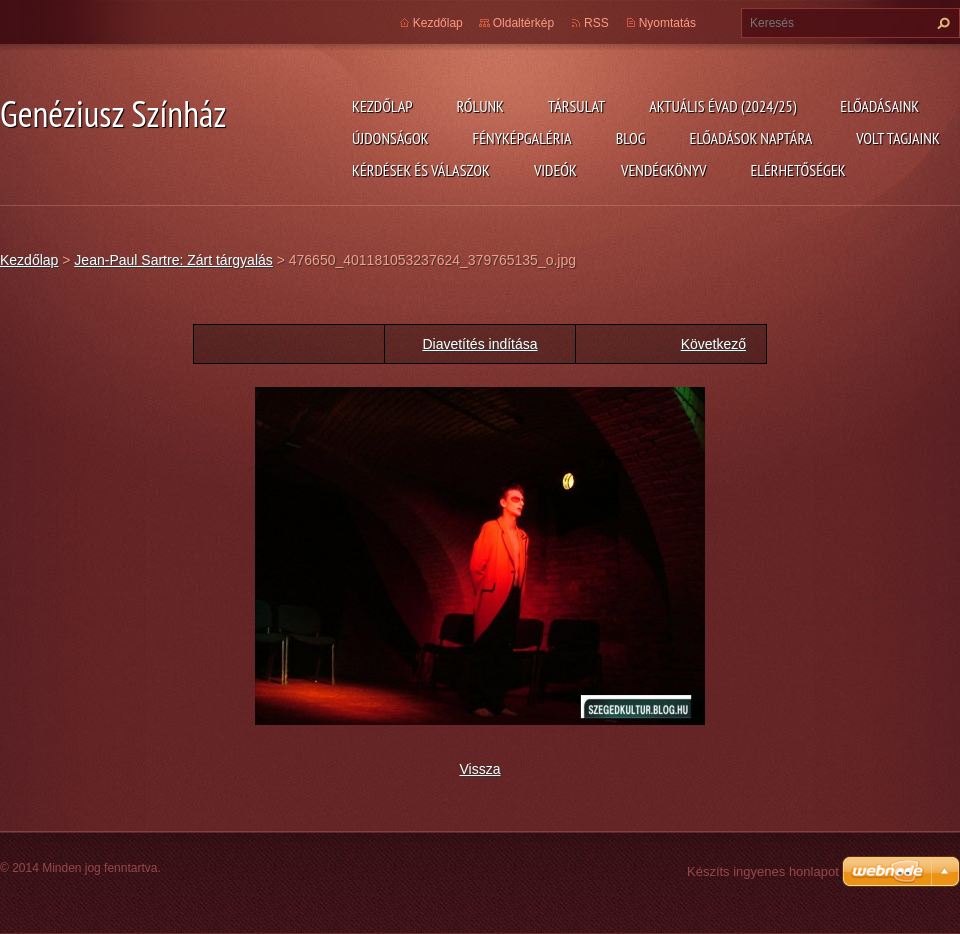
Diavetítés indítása (479, 344)
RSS (596, 23)
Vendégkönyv (664, 170)
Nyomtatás (667, 23)
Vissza (480, 769)
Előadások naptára (751, 138)
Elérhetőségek (798, 170)
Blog (631, 138)
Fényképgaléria (522, 138)
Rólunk (480, 106)
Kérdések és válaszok (421, 170)
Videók (555, 170)
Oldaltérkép (523, 23)
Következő (713, 344)
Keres (941, 23)
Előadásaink (879, 106)
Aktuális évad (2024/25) (722, 106)
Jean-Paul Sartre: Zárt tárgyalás (173, 260)
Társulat (576, 106)
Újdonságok (390, 138)
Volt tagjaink (898, 138)
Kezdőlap (382, 106)
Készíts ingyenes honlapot (763, 871)
